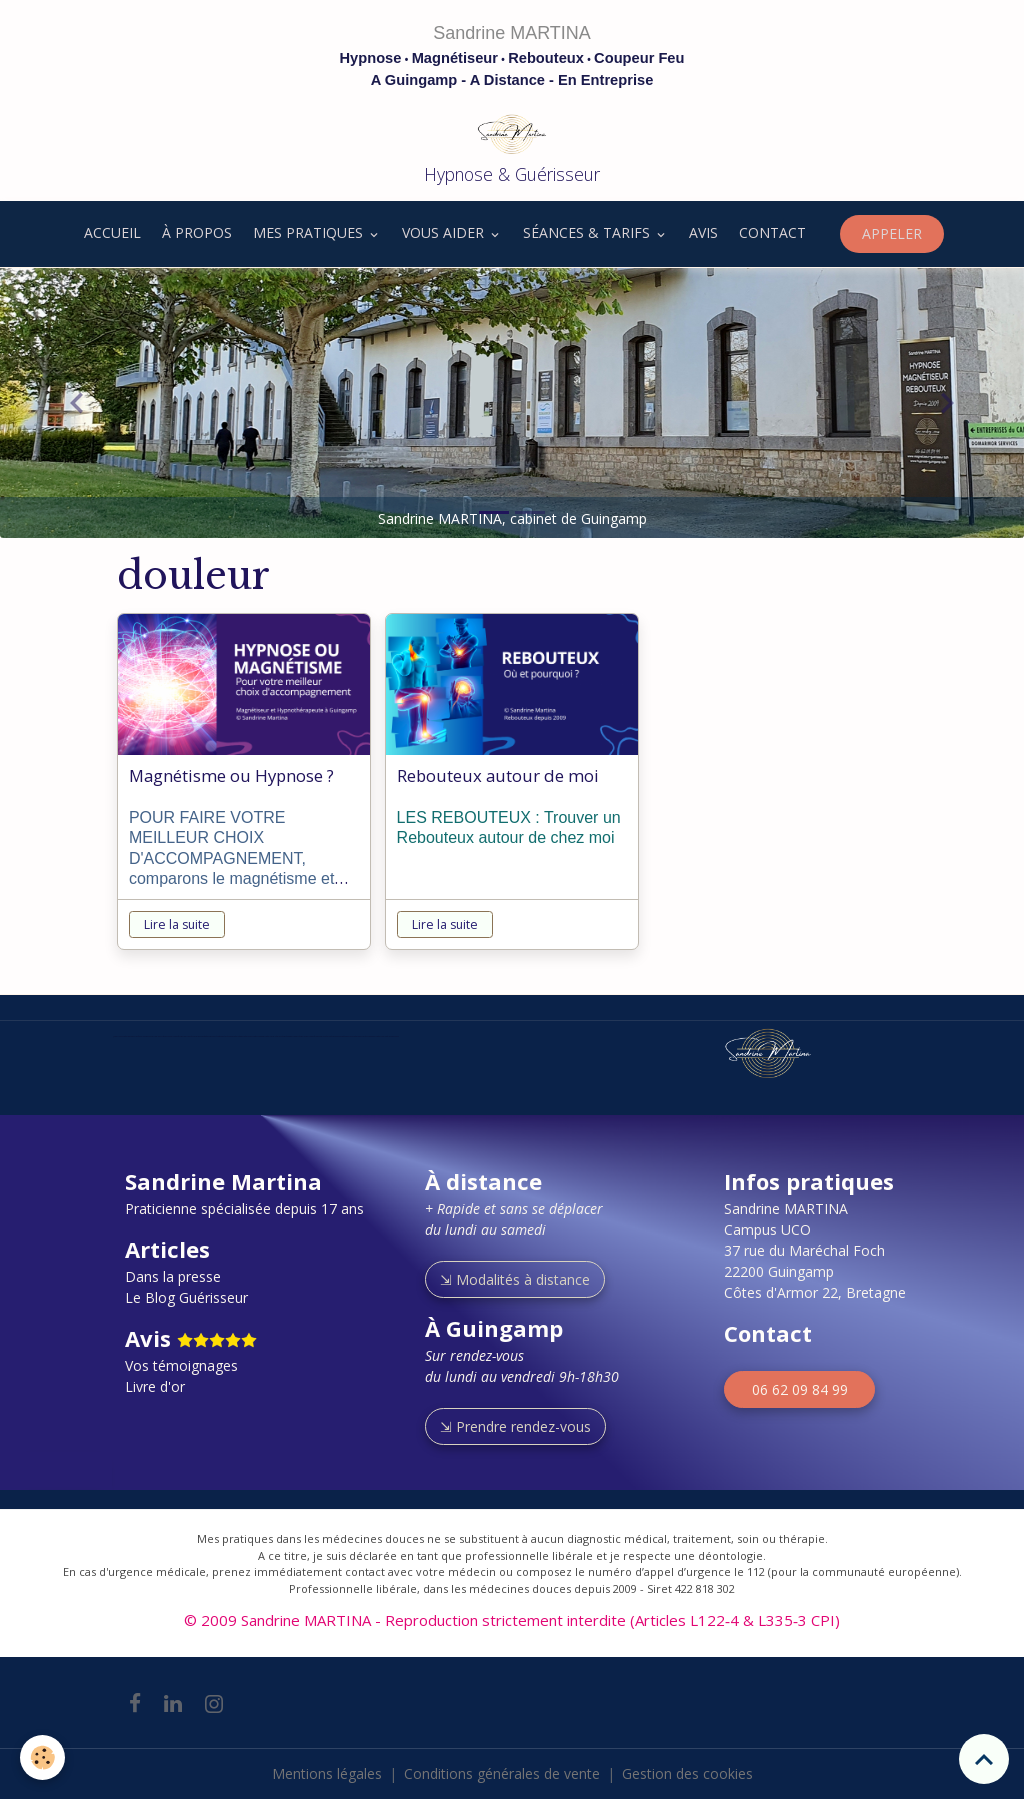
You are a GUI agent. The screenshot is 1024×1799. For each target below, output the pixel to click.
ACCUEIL (110, 232)
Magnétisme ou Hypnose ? (231, 776)
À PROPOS (197, 232)
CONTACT (772, 232)
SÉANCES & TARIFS (588, 232)
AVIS (703, 232)
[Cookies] (42, 1757)
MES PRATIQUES (310, 232)
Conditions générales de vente (502, 1773)
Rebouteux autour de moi (498, 776)
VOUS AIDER (445, 232)
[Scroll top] (984, 1759)
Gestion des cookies (687, 1773)
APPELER (892, 233)
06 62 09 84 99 (800, 1389)
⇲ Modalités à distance (515, 1279)
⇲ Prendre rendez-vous (515, 1426)
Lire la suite (177, 924)
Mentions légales (327, 1773)
